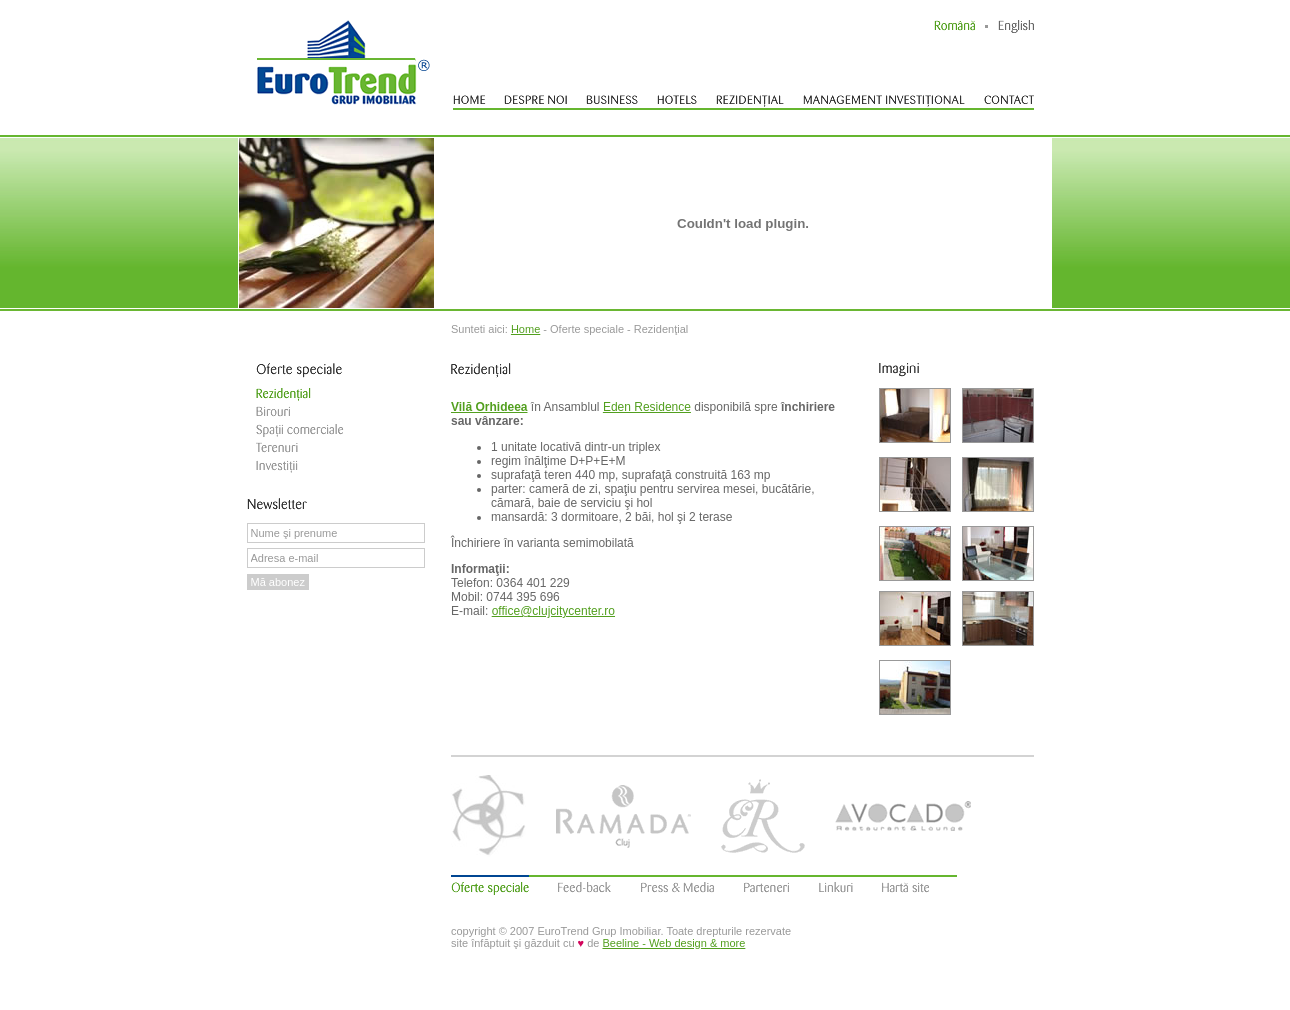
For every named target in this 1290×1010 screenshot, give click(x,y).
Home (525, 329)
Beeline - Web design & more (673, 943)
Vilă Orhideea (489, 407)
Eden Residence (647, 407)
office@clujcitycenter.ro (553, 611)
